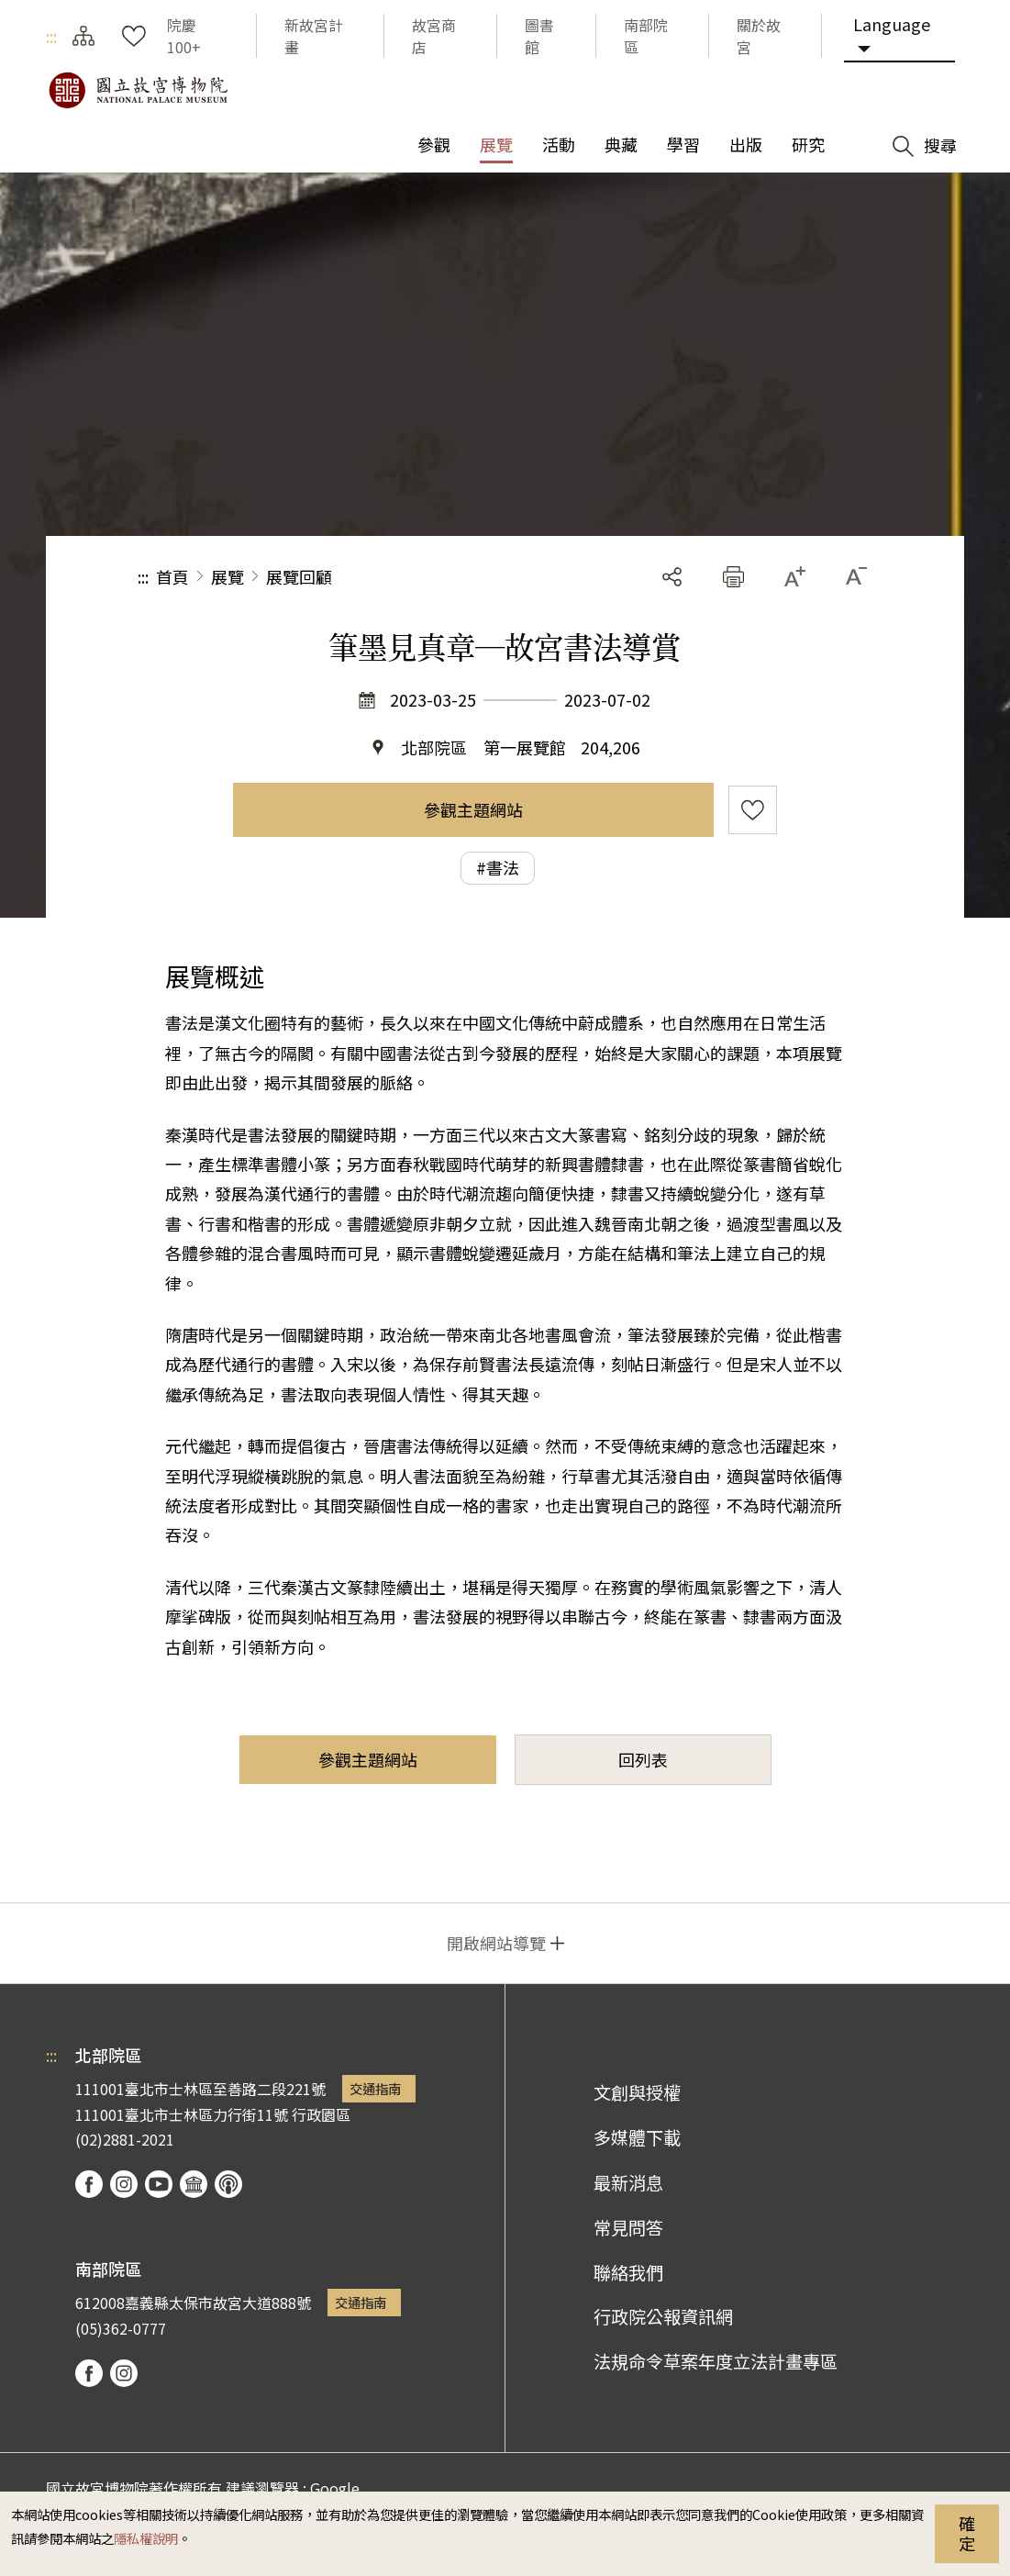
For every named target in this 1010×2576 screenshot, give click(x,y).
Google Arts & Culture (193, 2184)
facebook (89, 2184)
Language (891, 24)
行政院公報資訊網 (663, 2316)
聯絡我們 (628, 2272)
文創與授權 (637, 2092)
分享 (672, 577)
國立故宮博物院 (137, 89)
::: (51, 36)
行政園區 (321, 2114)
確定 (967, 2533)
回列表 (643, 1759)
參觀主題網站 (473, 809)
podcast (228, 2184)
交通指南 (375, 2088)
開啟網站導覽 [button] (496, 1943)
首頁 (172, 576)
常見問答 (628, 2227)
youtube (158, 2184)
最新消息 (628, 2182)
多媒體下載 (637, 2137)
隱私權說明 (146, 2538)
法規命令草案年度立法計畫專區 (716, 2361)
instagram (124, 2184)
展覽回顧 (299, 576)
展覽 (227, 576)
